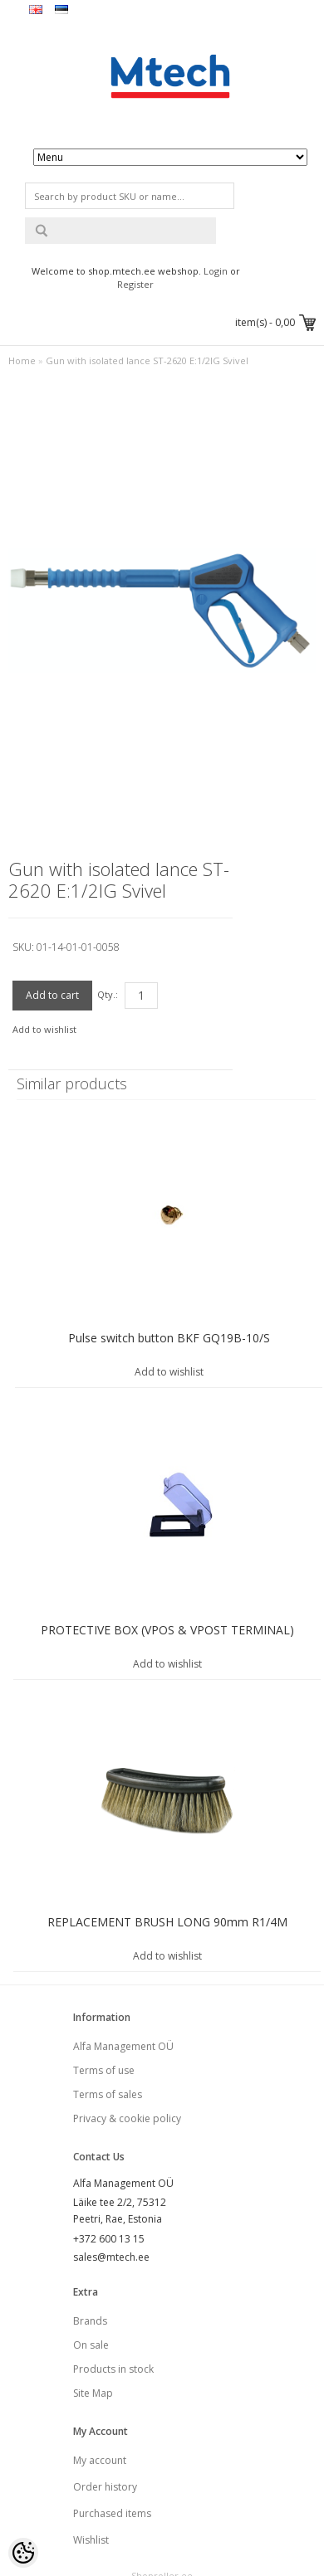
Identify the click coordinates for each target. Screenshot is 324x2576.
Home (22, 360)
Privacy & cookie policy (127, 2118)
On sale (91, 2345)
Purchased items (112, 2513)
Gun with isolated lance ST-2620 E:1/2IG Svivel (147, 360)
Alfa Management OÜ (123, 2046)
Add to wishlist (44, 1029)
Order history (105, 2487)
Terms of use (104, 2070)
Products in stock (113, 2369)
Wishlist (91, 2540)
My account (99, 2460)
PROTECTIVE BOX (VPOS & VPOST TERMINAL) (167, 1630)
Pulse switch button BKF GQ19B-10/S (169, 1338)
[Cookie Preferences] (23, 2553)
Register (135, 284)
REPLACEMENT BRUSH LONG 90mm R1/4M (167, 1922)
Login (216, 271)
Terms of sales (107, 2094)
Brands (90, 2321)
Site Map (93, 2393)
